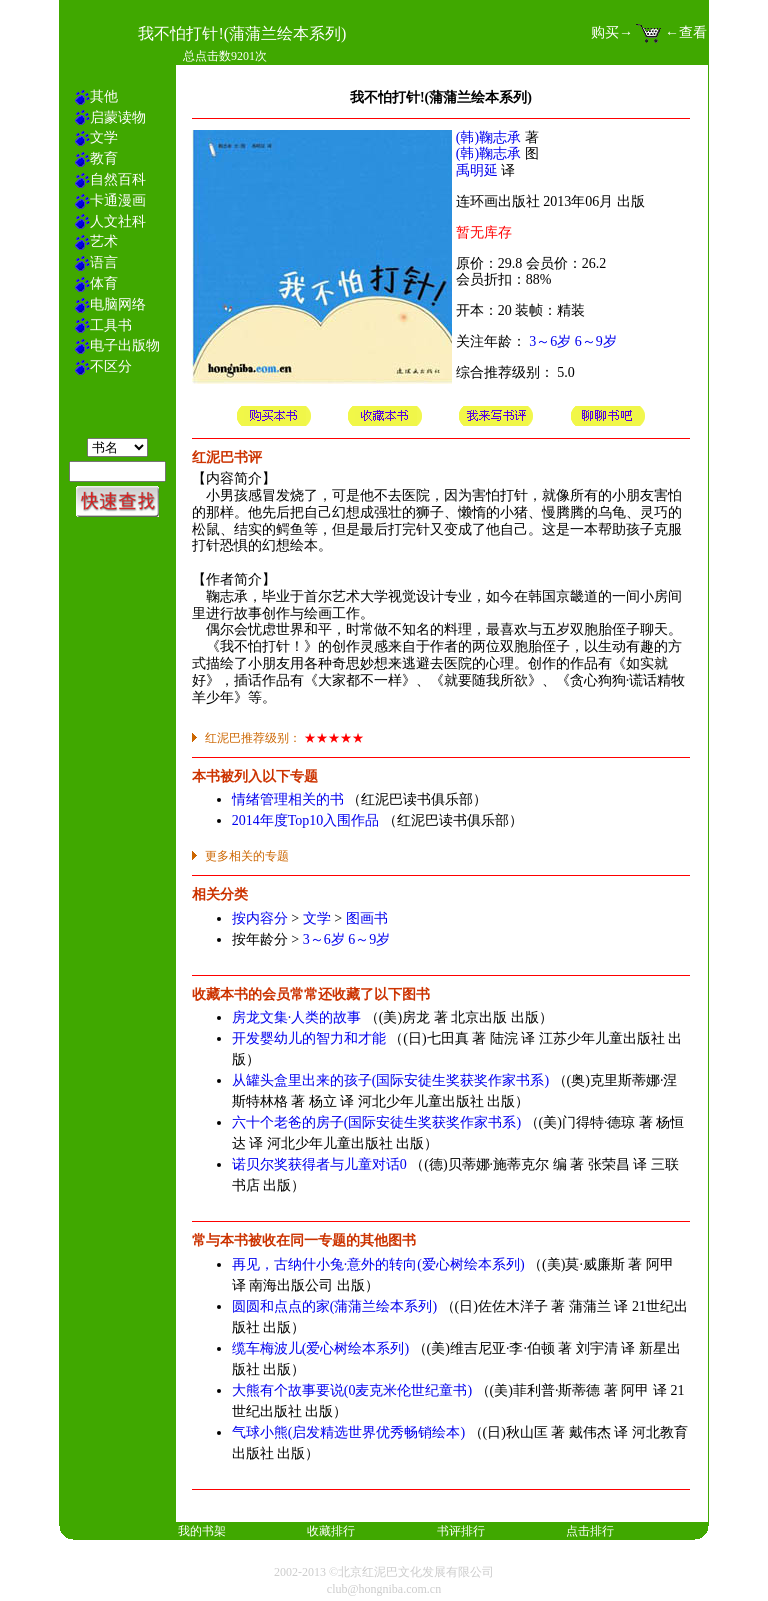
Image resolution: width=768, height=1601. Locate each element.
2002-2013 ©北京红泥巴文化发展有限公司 (384, 1572)
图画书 (367, 918)
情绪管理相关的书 (288, 799)
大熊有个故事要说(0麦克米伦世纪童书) (352, 1390)
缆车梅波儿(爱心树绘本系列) (320, 1348)
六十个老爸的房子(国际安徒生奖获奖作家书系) (376, 1122)
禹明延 (477, 170)
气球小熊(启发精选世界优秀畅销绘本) (348, 1432)
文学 (317, 918)
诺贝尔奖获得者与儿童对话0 (319, 1164)
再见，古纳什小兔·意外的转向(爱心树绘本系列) (378, 1264)
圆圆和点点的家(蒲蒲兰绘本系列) (334, 1306)
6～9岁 (596, 341)
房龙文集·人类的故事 (297, 1017)
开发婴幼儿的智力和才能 (309, 1038)
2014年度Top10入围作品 (306, 820)
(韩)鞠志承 (488, 137)
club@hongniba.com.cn (384, 1589)
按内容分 (260, 918)
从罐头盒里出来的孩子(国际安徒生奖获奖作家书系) (390, 1080)
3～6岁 (550, 341)
